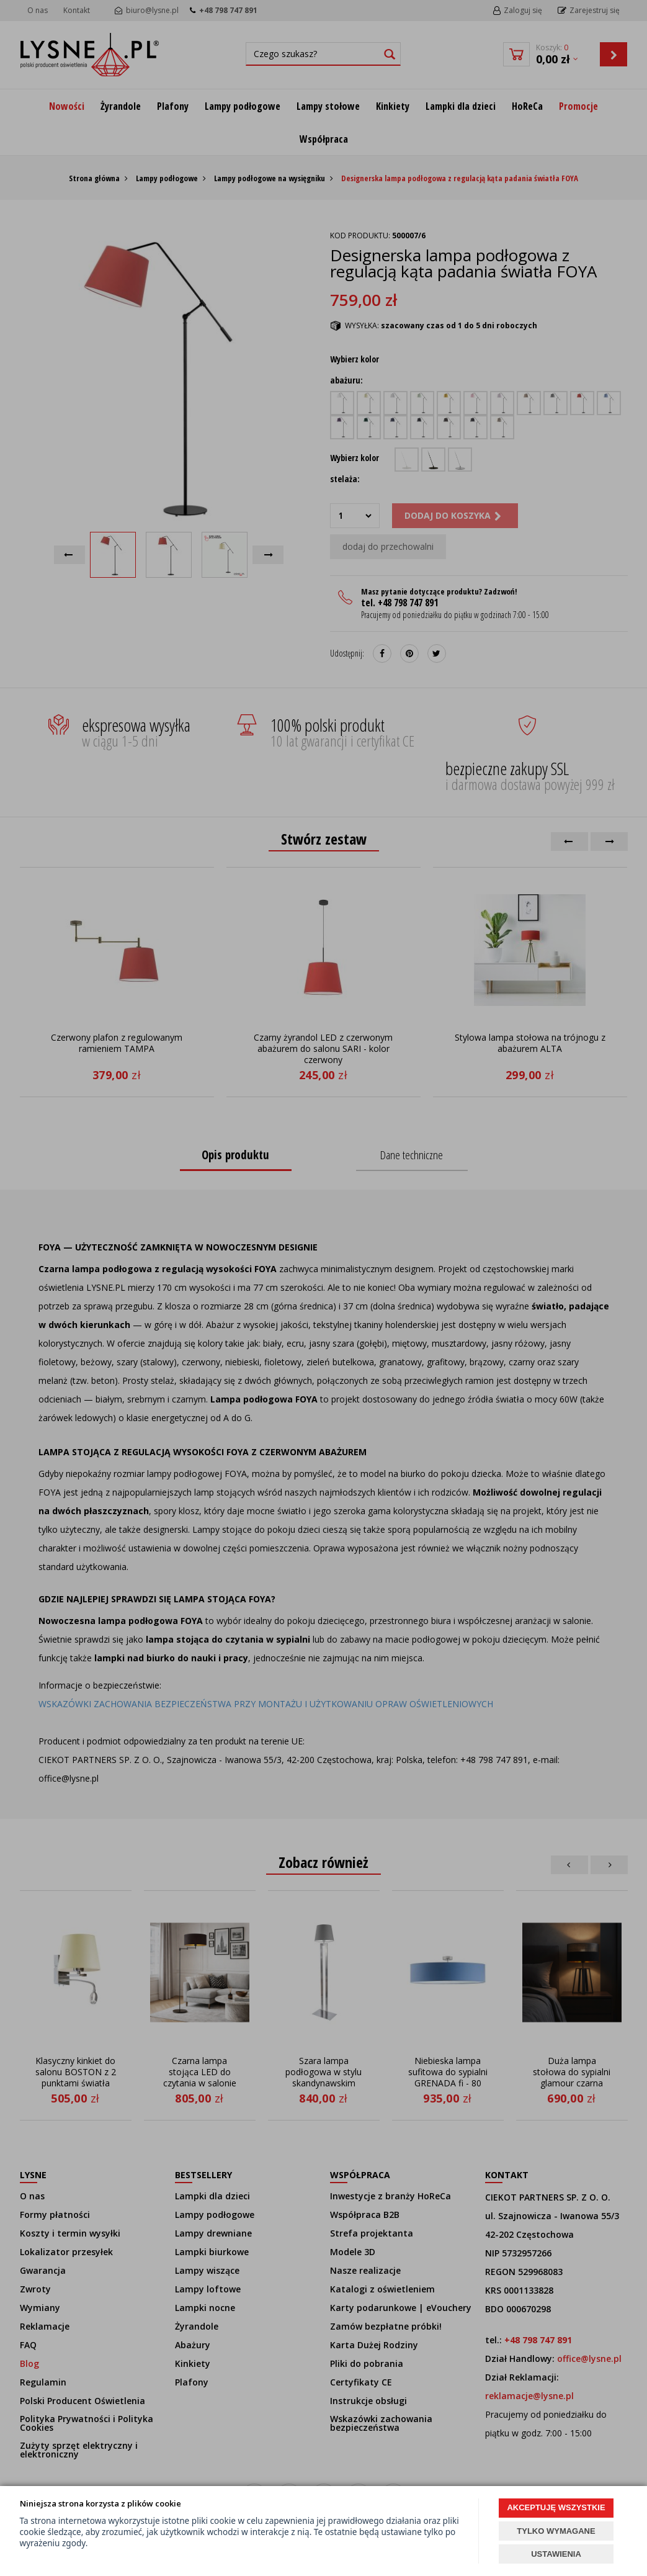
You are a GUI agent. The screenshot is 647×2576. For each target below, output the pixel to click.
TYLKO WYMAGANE (556, 2531)
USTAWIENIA (556, 2554)
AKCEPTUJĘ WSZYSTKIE (556, 2507)
